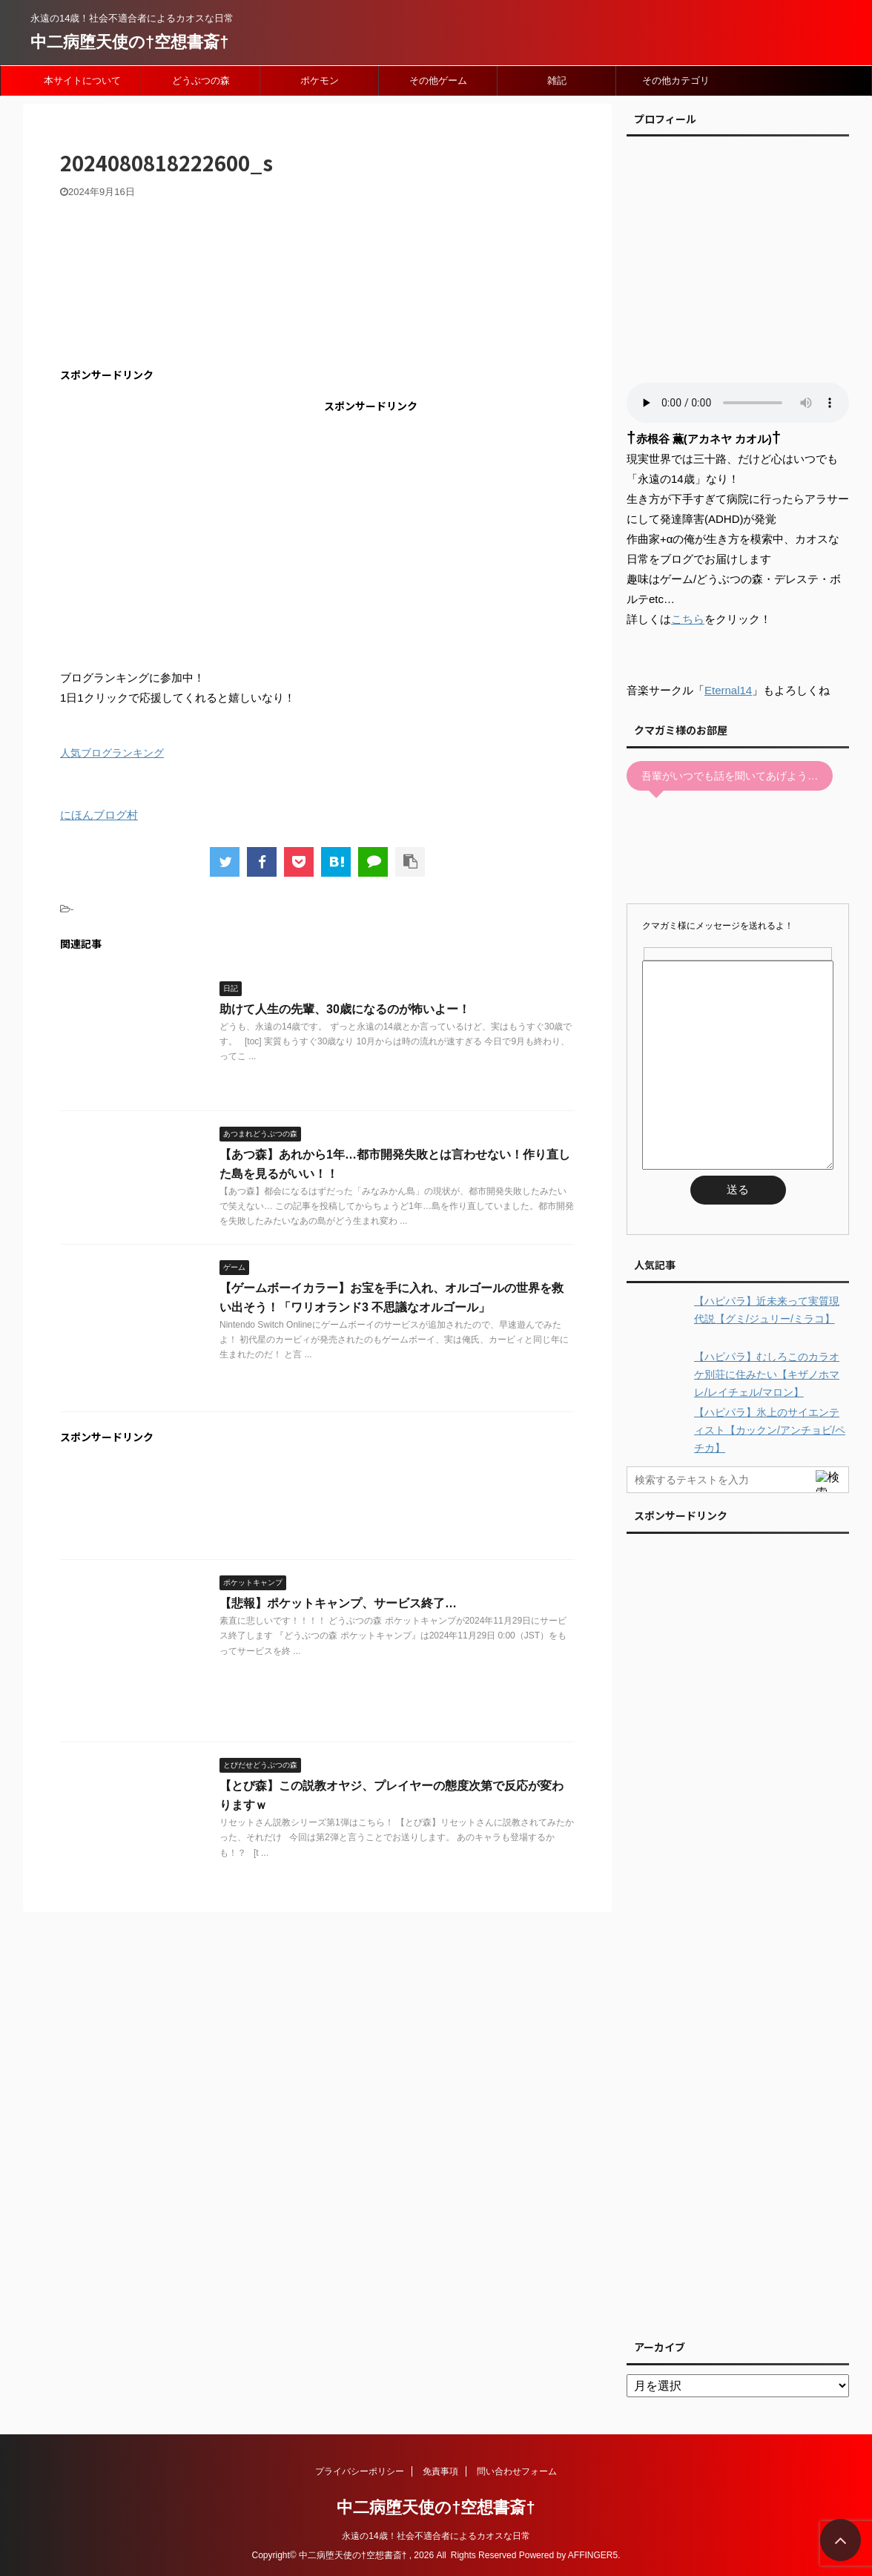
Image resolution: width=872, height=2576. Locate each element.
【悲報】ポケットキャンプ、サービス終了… (338, 1603)
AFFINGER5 (593, 2555)
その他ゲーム (438, 80)
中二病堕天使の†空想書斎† (129, 42)
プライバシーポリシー (359, 2471)
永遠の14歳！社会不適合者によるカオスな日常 (435, 2536)
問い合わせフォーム (517, 2471)
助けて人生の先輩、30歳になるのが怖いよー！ (344, 1009)
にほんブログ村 (99, 814)
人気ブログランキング (112, 753)
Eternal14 (728, 690)
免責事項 (440, 2471)
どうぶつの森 (201, 80)
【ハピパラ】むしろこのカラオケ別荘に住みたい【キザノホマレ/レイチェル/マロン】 (766, 1374)
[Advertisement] (184, 500)
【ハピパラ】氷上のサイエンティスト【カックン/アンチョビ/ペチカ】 (769, 1430)
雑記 (557, 80)
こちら (687, 619)
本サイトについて (82, 80)
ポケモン (319, 80)
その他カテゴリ (676, 80)
